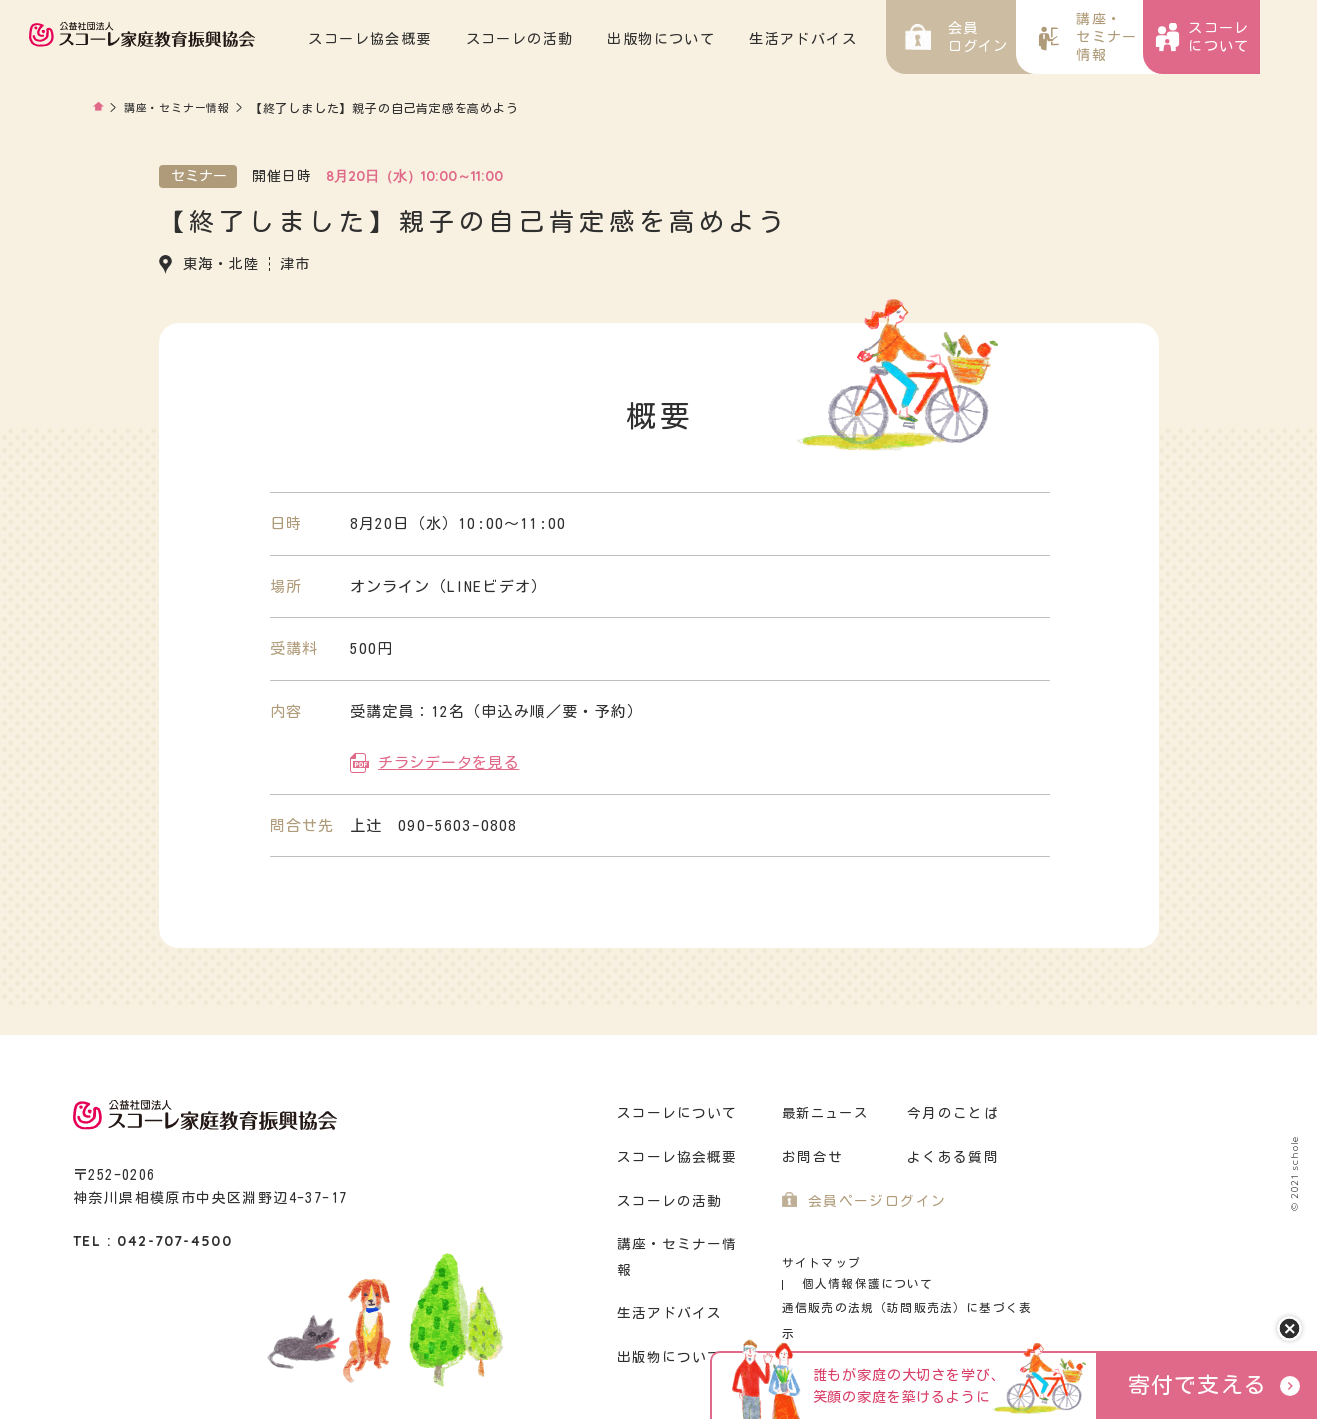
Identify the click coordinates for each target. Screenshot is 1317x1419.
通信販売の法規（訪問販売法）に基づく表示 (903, 1283)
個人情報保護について (950, 1259)
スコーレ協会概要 (427, 39)
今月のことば (950, 1110)
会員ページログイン (872, 1198)
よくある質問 (950, 1154)
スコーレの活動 (577, 39)
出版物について (719, 39)
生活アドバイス (861, 39)
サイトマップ (818, 1259)
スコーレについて (674, 1110)
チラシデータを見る (448, 759)
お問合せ (810, 1154)
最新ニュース (825, 1110)
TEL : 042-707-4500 (152, 1238)
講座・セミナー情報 (181, 108)
